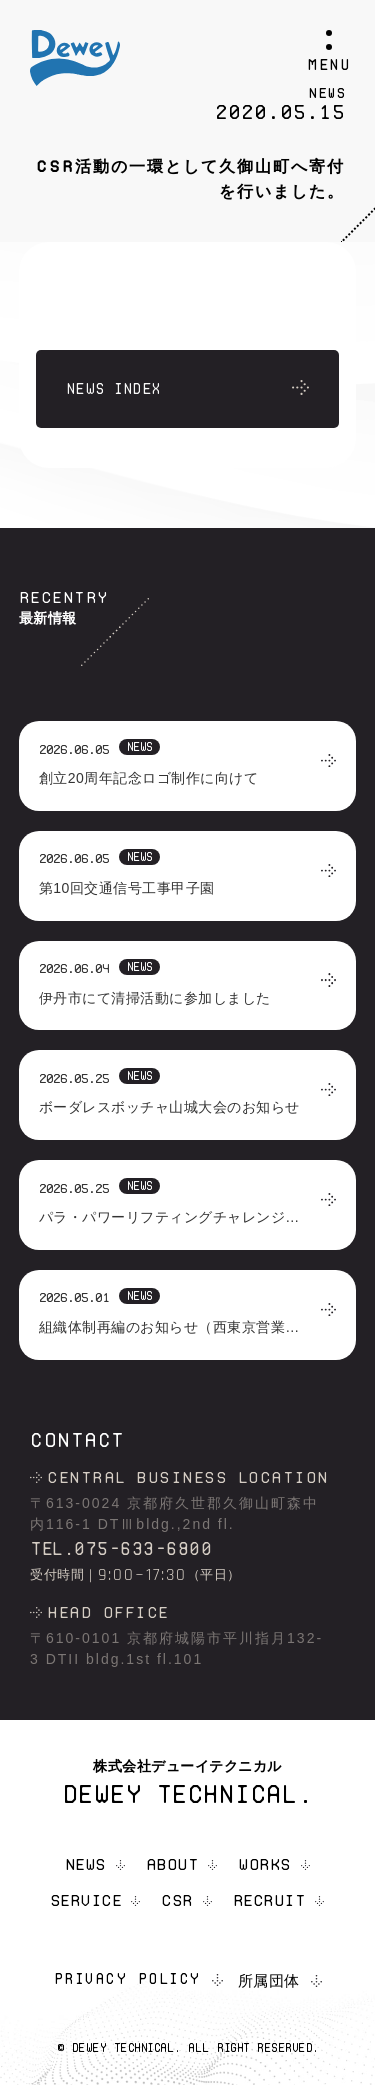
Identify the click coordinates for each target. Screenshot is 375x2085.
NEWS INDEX (113, 389)
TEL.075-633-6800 (121, 1549)
